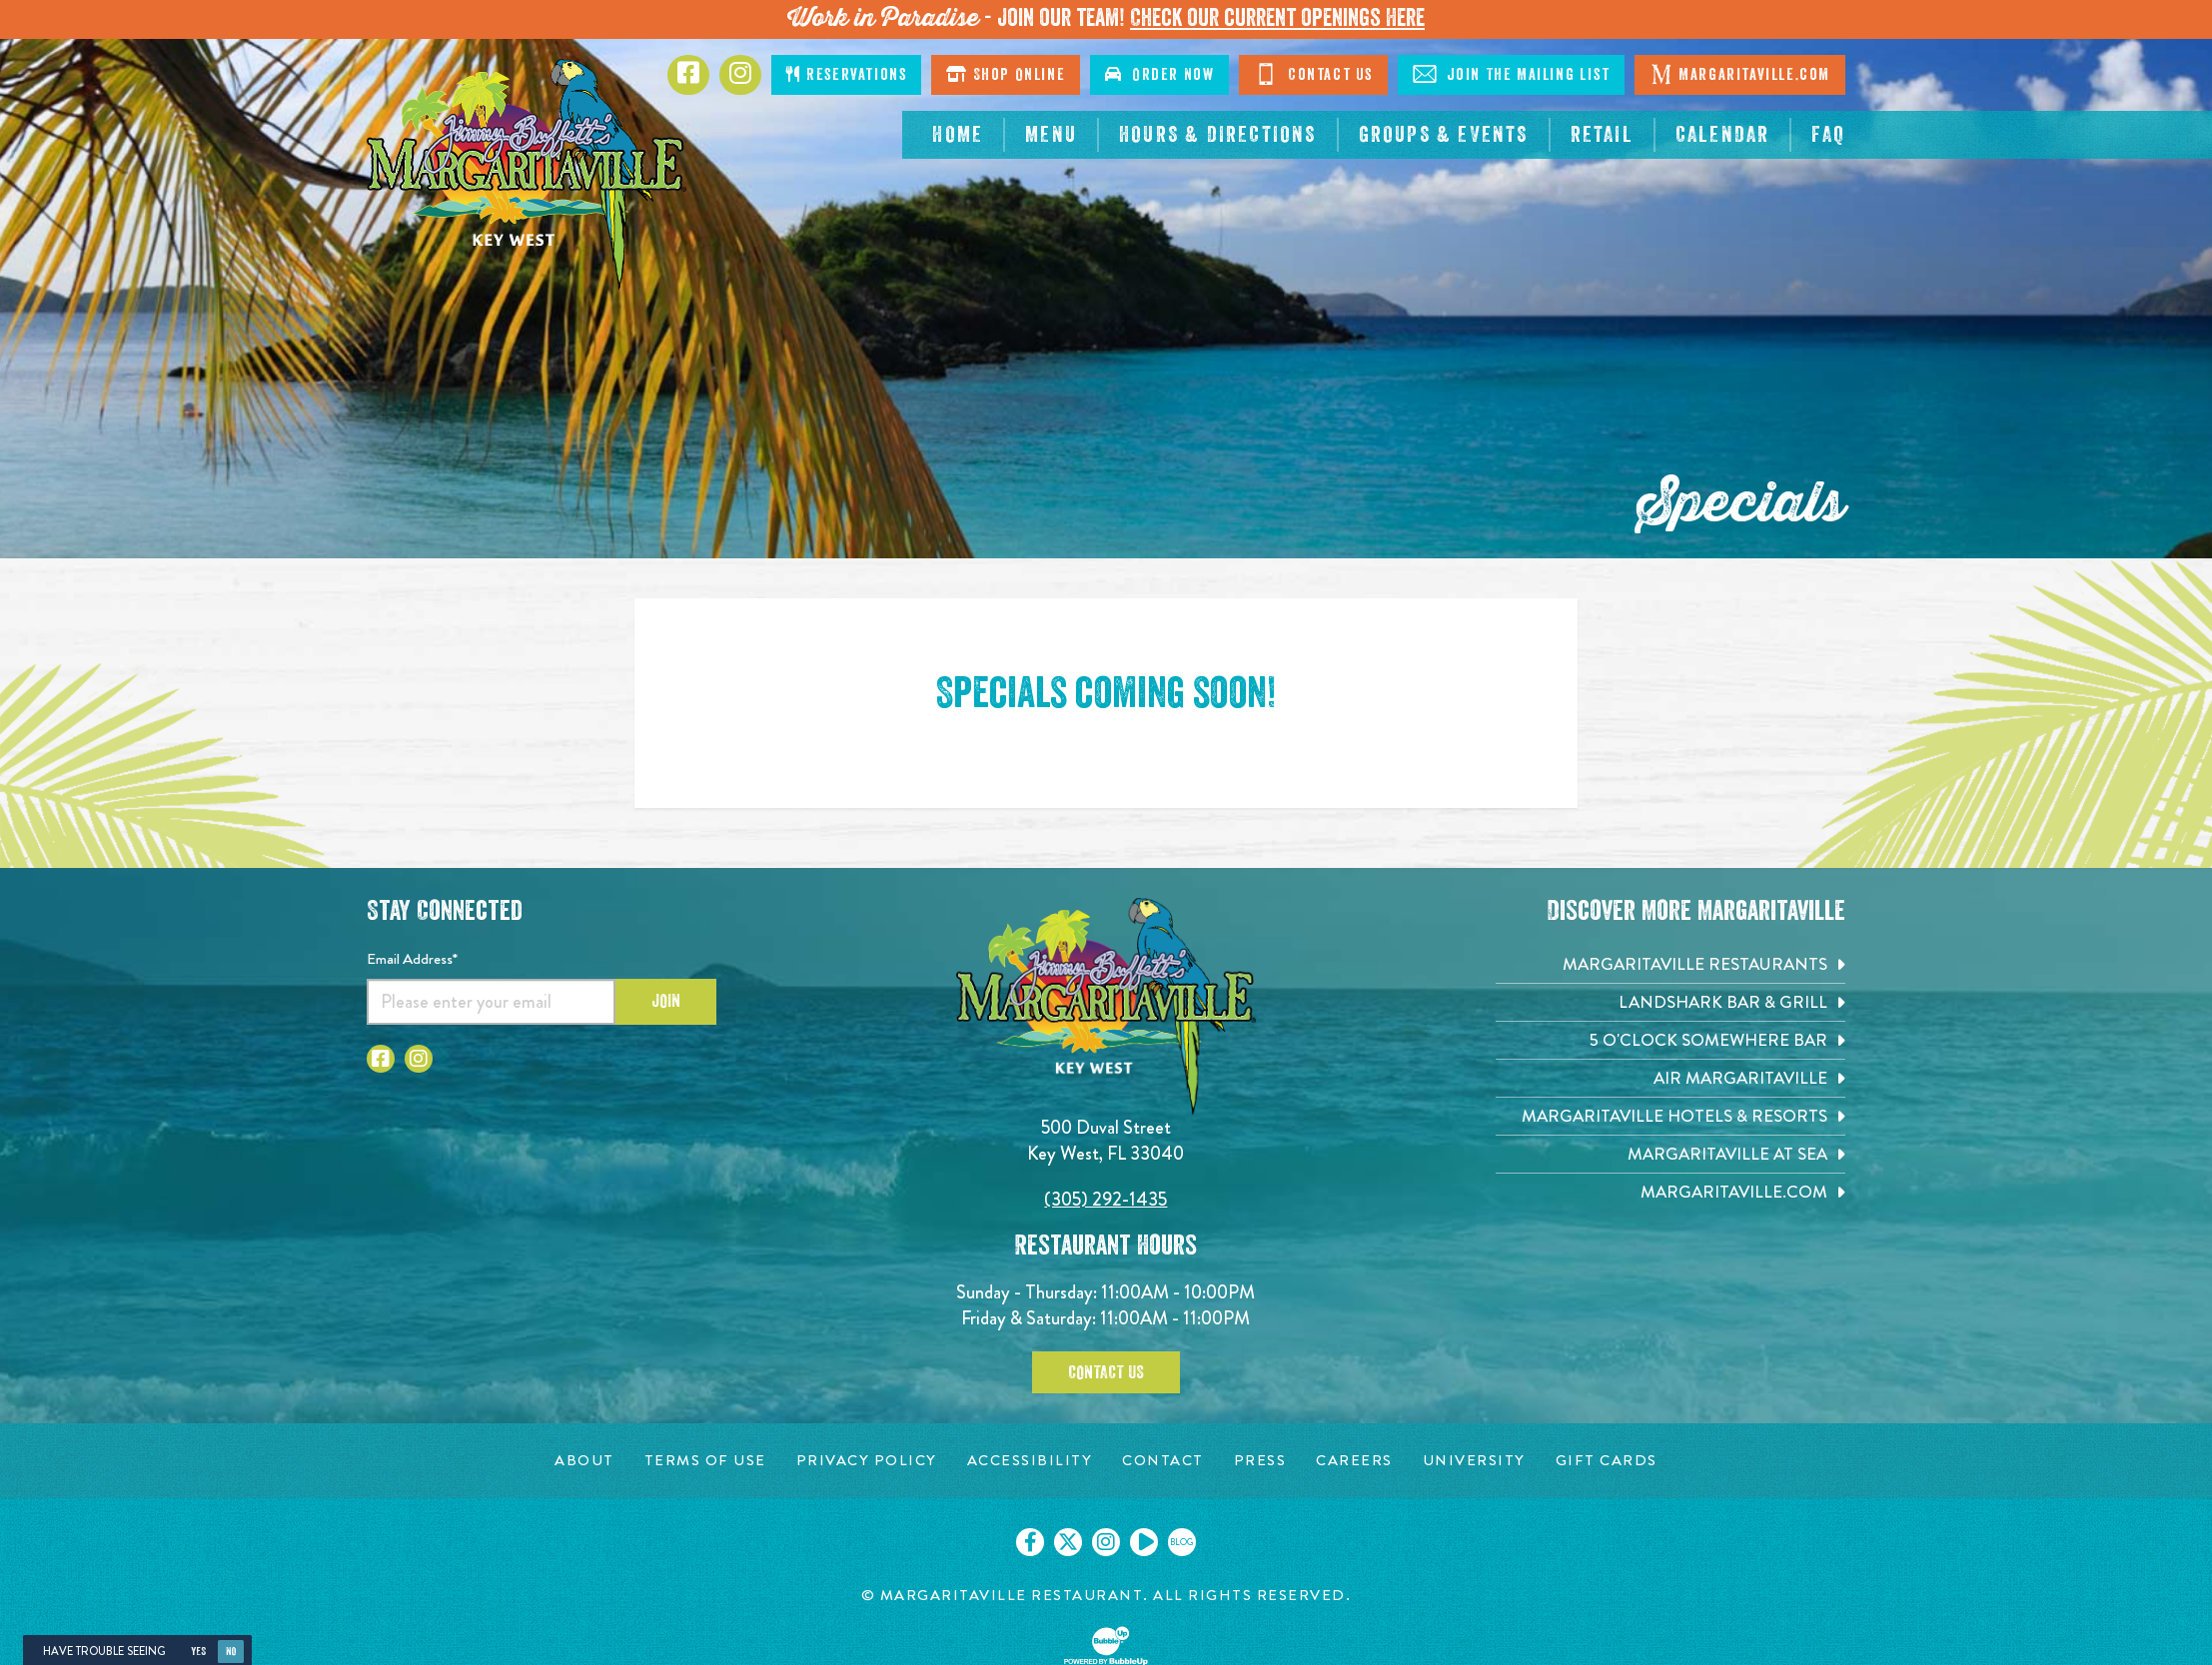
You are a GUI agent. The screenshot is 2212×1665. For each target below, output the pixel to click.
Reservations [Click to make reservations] (846, 74)
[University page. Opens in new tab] (1474, 1460)
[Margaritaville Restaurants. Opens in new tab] (1670, 964)
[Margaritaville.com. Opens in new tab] (1670, 1192)
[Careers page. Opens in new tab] (1354, 1460)
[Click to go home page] (526, 174)
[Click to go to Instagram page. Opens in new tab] (740, 75)
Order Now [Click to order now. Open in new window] (1159, 74)
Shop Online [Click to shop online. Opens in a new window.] (1005, 74)
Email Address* (412, 959)
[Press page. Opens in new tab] (1260, 1460)
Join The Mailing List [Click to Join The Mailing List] (1511, 74)
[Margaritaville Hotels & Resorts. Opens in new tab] (1670, 1116)
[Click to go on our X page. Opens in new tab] (1068, 1542)
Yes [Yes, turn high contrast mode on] (198, 1651)
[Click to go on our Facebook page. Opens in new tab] (1030, 1542)
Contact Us (1106, 1372)
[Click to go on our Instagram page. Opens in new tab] (1106, 1542)
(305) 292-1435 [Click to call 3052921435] (1105, 1199)
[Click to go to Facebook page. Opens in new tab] (688, 75)
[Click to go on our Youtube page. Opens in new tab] (1144, 1542)
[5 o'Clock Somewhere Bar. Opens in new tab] (1670, 1040)
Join (665, 1001)
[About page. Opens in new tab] (584, 1460)
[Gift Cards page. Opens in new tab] (1606, 1460)
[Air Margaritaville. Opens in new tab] (1670, 1078)
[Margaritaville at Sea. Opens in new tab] (1670, 1154)
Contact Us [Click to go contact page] (1313, 74)
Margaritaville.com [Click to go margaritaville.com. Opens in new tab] (1740, 74)
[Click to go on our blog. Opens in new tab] (1182, 1542)
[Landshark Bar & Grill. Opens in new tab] (1670, 1002)
